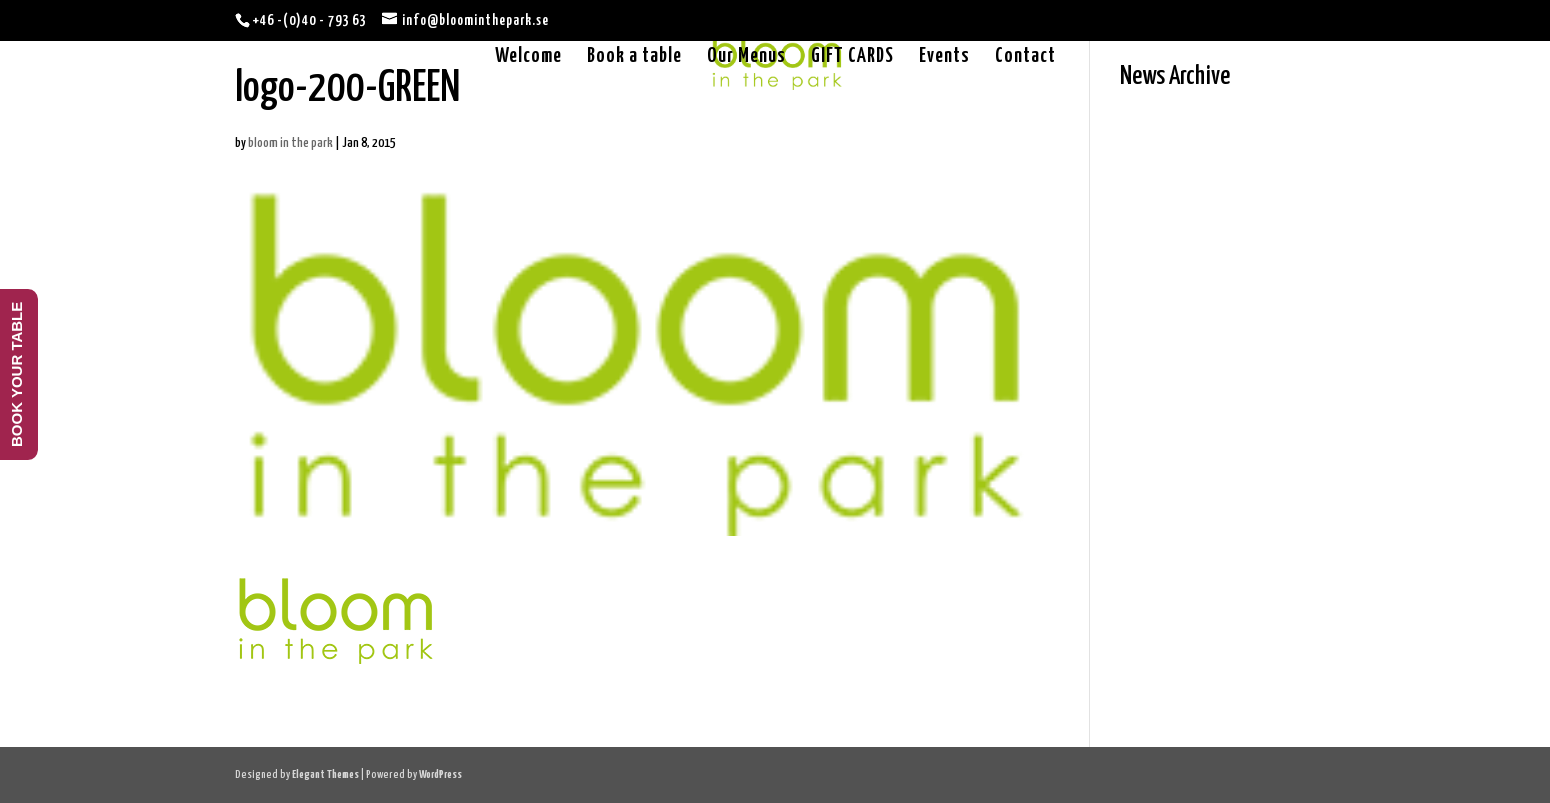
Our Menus (746, 58)
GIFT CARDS (852, 58)
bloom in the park (290, 143)
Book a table (634, 58)
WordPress (440, 774)
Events (944, 58)
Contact (1025, 58)
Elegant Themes (325, 774)
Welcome (528, 58)
